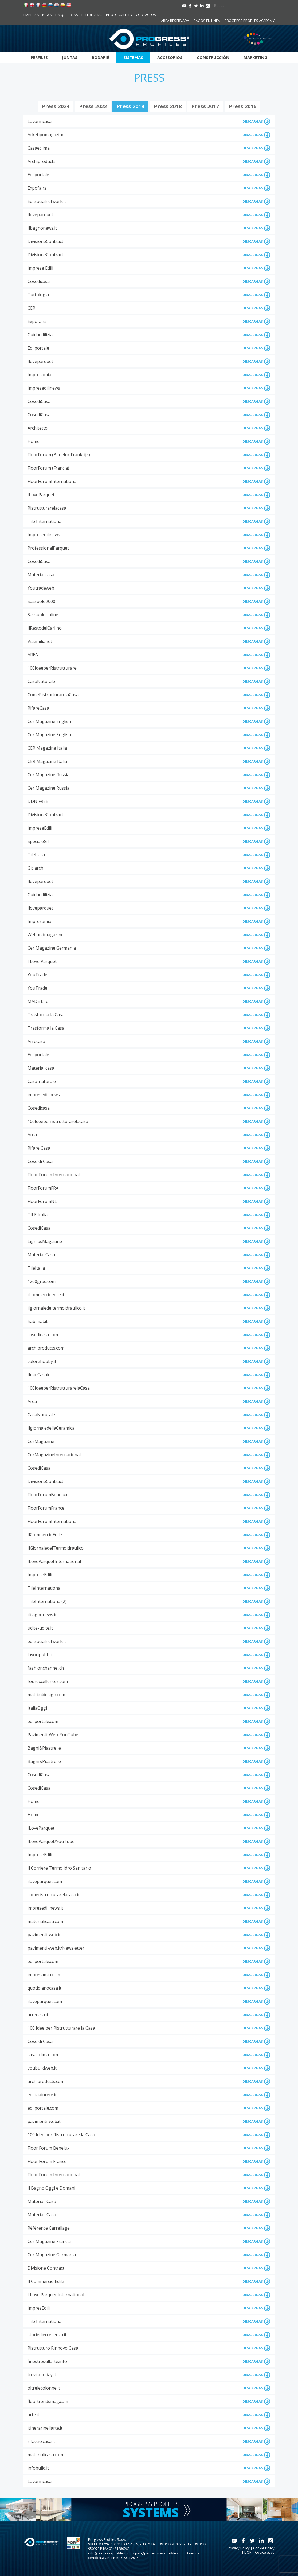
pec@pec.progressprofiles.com (160, 2553)
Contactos (146, 14)
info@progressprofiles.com (110, 2553)
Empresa (31, 14)
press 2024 (55, 106)
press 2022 (93, 106)
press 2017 (205, 106)
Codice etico (265, 2552)
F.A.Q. (59, 14)
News (47, 14)
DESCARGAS (256, 121)
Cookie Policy (264, 2548)
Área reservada (175, 20)
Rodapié (100, 57)
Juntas (69, 57)
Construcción (213, 57)
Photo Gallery (119, 14)
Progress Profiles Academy (250, 20)
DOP (248, 2552)
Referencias (92, 14)
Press (73, 14)
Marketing (255, 57)
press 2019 (130, 106)
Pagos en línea (207, 20)
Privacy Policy (239, 2548)
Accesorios (169, 57)
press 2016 (242, 106)
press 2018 (168, 106)
